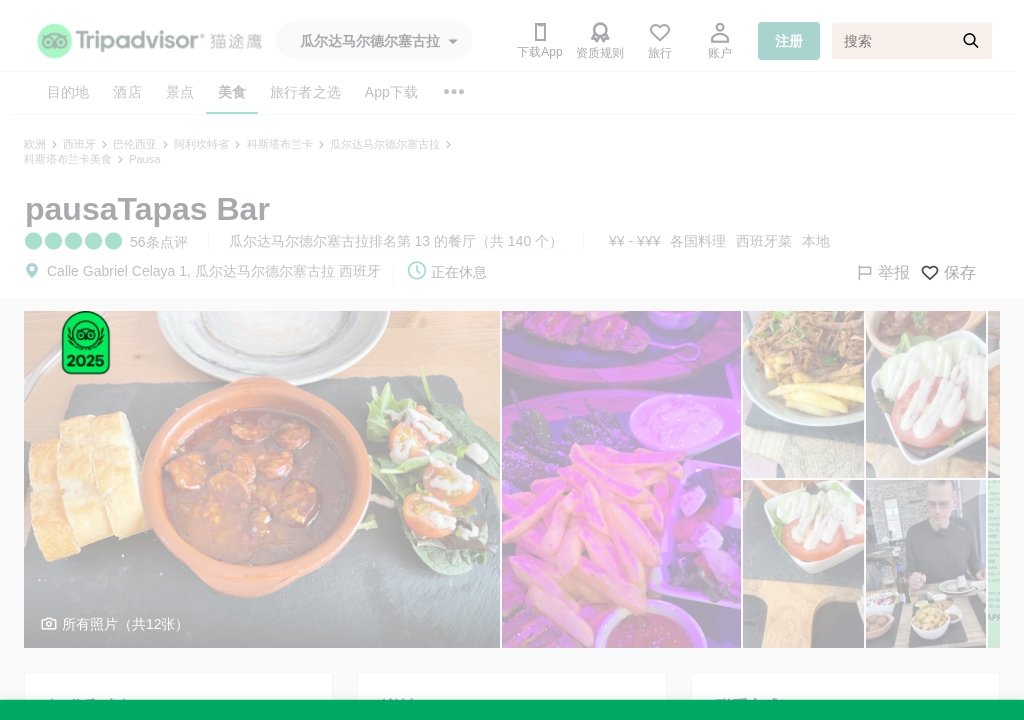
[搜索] (912, 41)
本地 (816, 241)
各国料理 (698, 241)
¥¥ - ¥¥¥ (634, 241)
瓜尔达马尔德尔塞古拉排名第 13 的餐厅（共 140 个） (396, 241)
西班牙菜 (764, 241)
